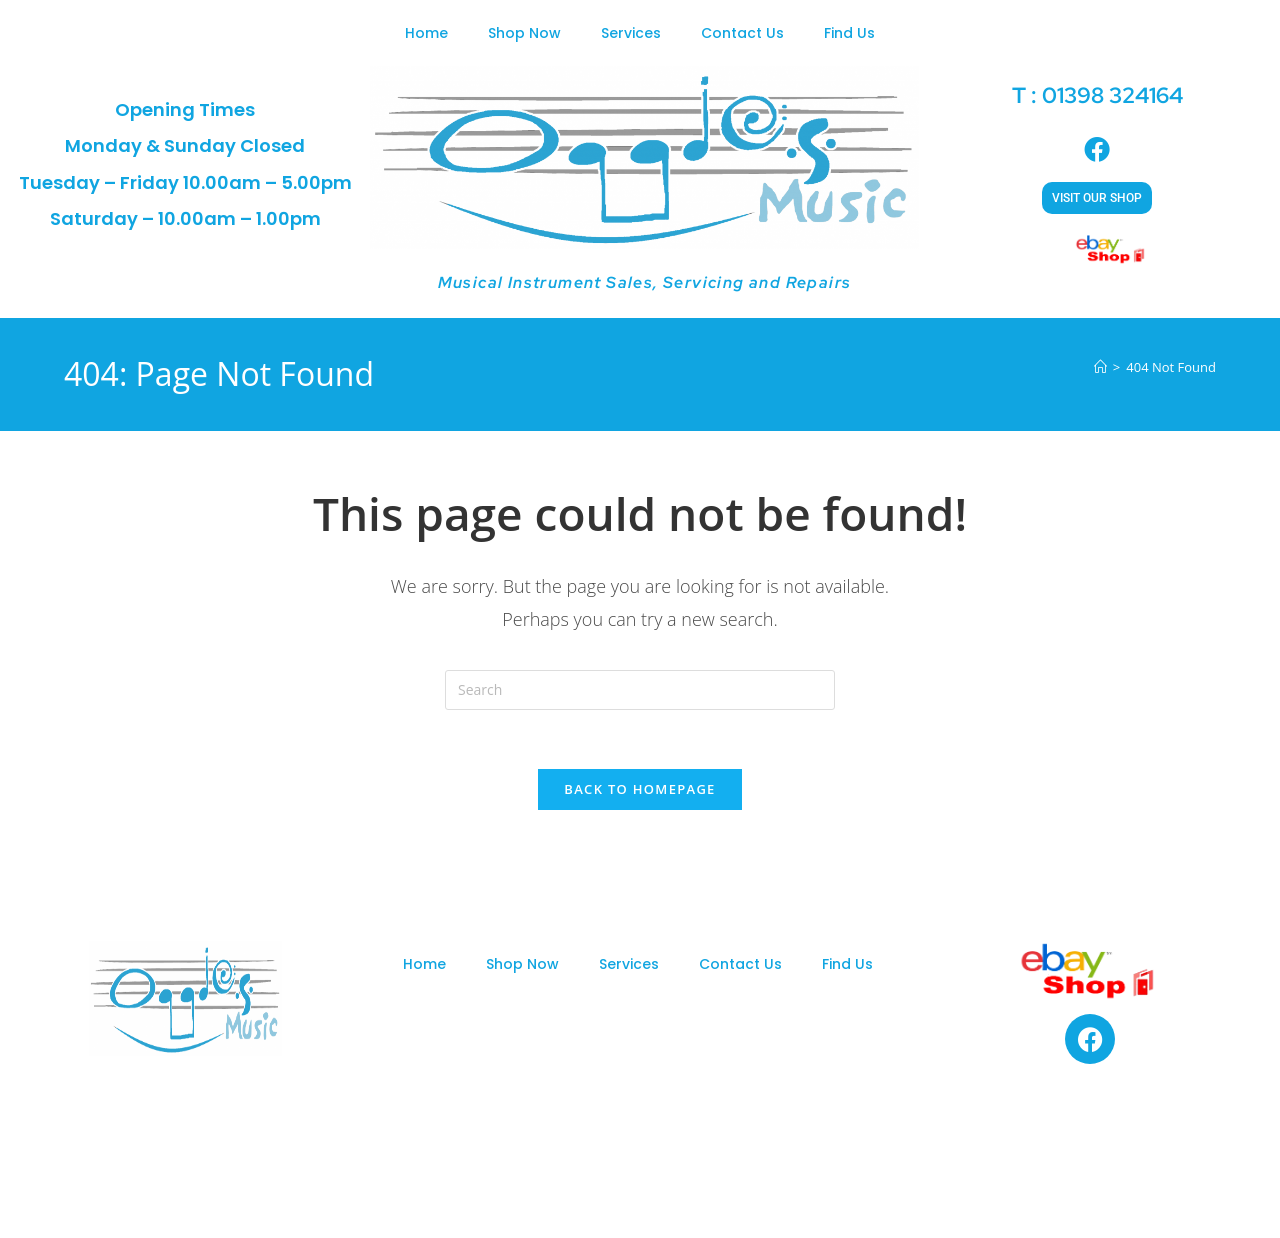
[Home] (1100, 367)
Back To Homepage (639, 791)
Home (426, 33)
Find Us (849, 33)
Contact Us (742, 33)
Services (631, 33)
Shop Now (524, 33)
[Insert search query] (640, 690)
